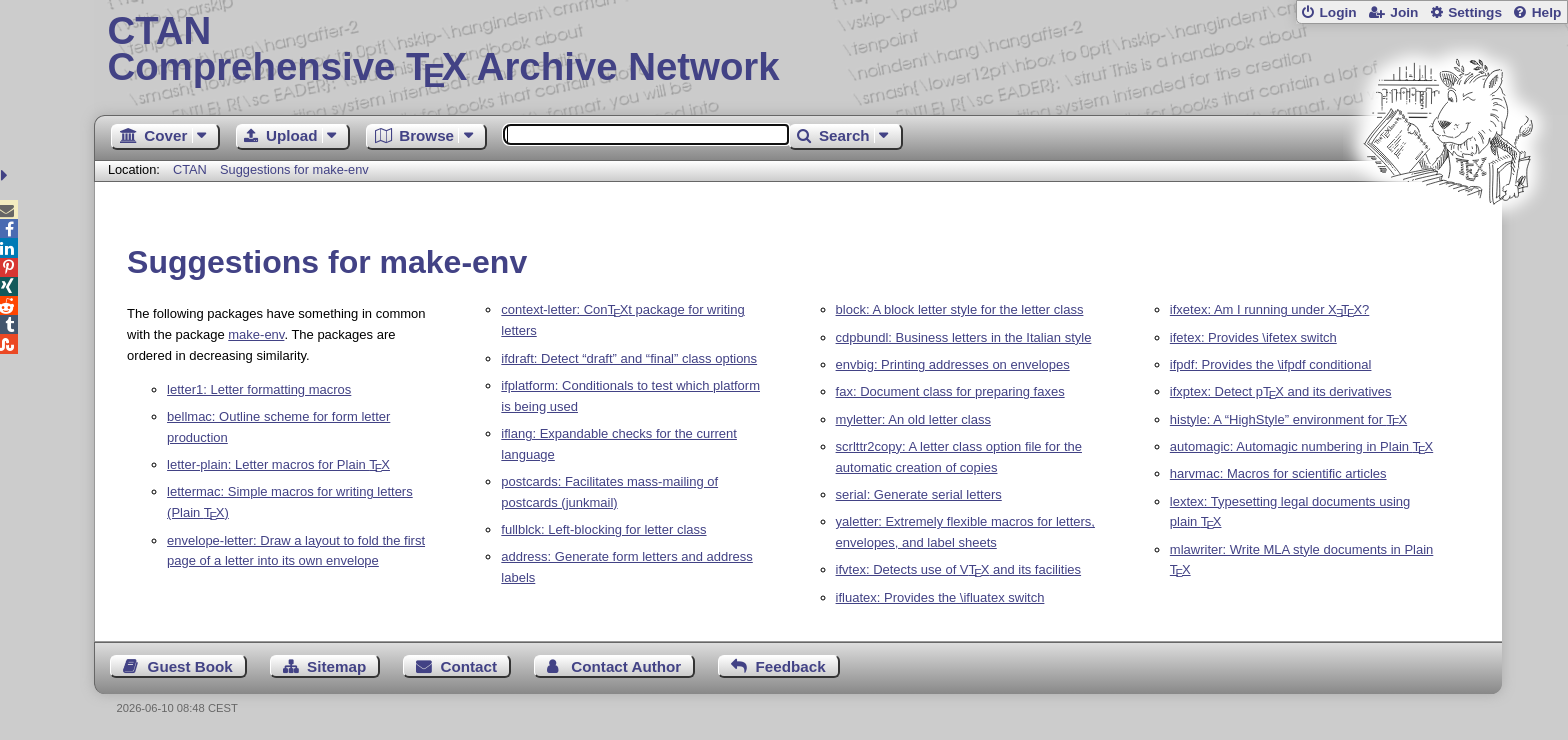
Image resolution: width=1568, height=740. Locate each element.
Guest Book (190, 666)
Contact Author (626, 666)
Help (1547, 12)
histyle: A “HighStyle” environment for (1288, 419)
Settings (1475, 12)
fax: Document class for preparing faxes (950, 391)
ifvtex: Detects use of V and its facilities (959, 569)
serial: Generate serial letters (919, 494)
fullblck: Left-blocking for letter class (603, 529)
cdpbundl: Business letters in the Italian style (964, 337)
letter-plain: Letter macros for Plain (278, 464)
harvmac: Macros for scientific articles (1278, 473)
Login (1337, 12)
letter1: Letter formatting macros (259, 389)
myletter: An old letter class (913, 419)
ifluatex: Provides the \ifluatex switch (940, 597)
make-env (256, 334)
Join (1404, 12)
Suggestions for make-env (294, 169)
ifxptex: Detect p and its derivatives (1281, 391)
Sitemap (336, 666)
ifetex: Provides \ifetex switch (1253, 337)
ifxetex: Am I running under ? (1269, 309)
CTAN (190, 169)
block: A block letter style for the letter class (960, 309)
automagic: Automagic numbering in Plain (1301, 446)
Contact (469, 666)
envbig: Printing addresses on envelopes (953, 364)
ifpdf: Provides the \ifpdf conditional (1271, 364)
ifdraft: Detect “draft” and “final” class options (629, 358)
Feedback (791, 666)
